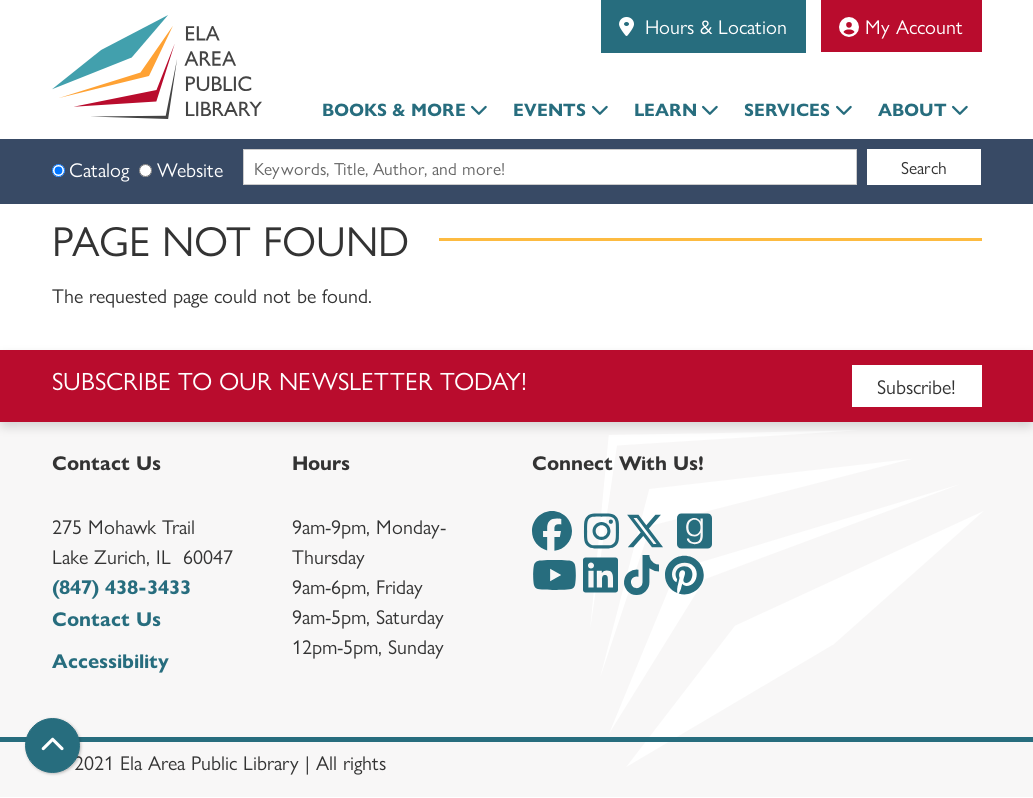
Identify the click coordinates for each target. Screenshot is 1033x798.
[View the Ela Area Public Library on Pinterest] (684, 583)
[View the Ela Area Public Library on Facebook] (552, 539)
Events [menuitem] (549, 110)
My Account (901, 25)
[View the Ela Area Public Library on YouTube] (554, 583)
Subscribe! (916, 385)
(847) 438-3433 (121, 587)
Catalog (99, 168)
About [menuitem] (912, 110)
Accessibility (110, 661)
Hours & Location (713, 25)
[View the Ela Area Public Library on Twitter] (645, 539)
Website (190, 168)
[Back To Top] (52, 745)
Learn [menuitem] (665, 110)
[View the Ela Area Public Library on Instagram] (601, 539)
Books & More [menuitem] (394, 110)
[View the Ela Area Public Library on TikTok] (641, 583)
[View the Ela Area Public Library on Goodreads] (694, 539)
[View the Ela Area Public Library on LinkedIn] (600, 583)
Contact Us (106, 619)
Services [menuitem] (787, 110)
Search (924, 166)
